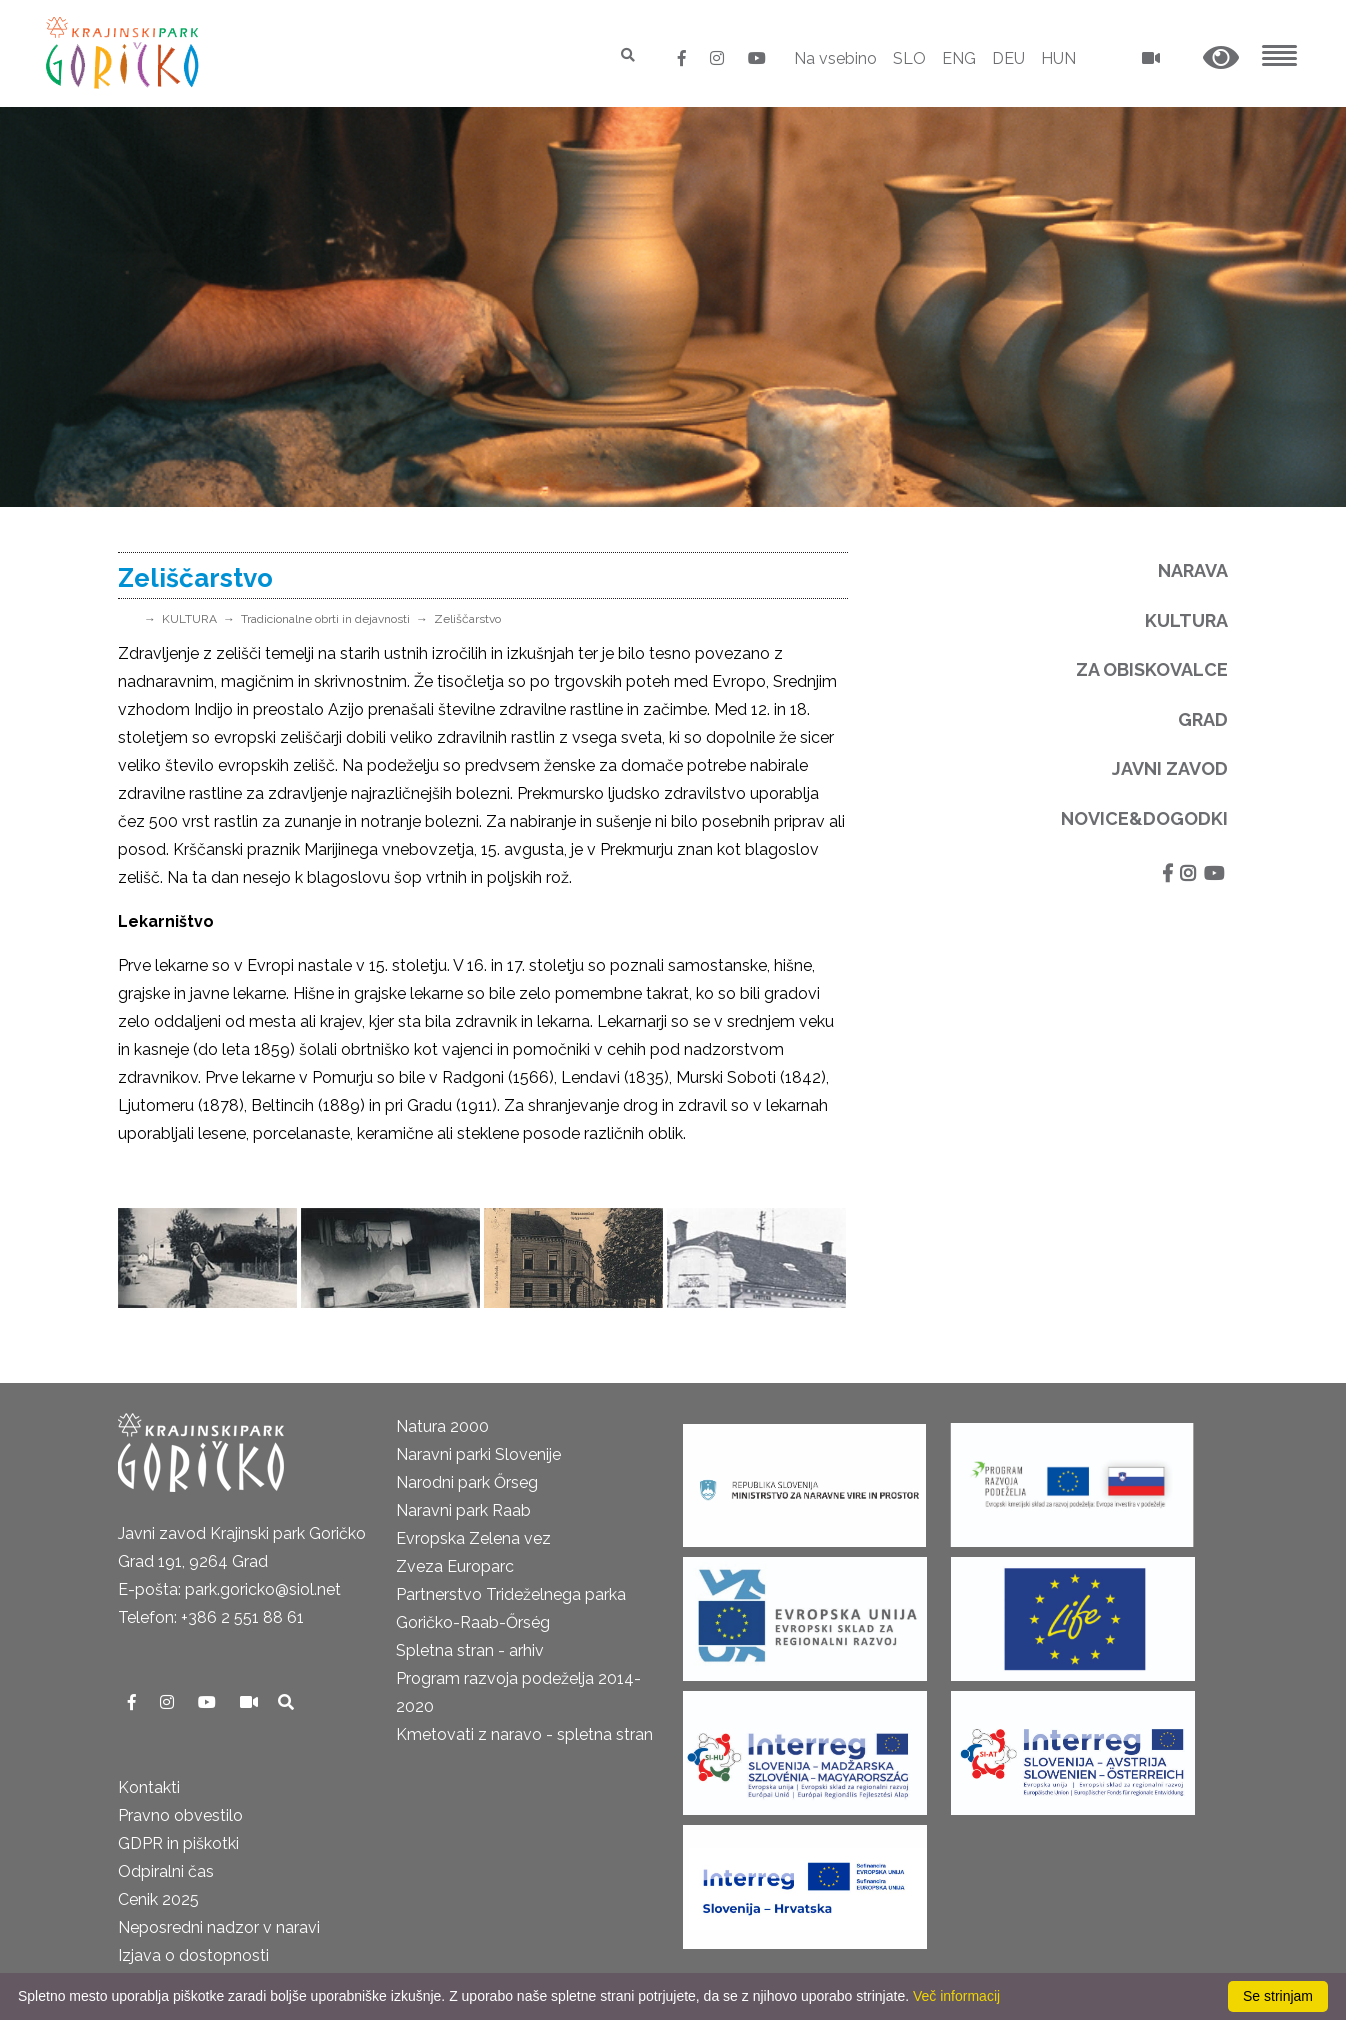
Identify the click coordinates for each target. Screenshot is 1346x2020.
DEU (1008, 58)
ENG (959, 58)
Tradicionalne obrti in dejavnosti (325, 619)
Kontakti (149, 1787)
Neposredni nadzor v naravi (219, 1927)
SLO (909, 58)
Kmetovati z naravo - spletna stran (524, 1734)
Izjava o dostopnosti (193, 1955)
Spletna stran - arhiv (470, 1650)
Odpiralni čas (166, 1871)
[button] (1221, 58)
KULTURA (189, 619)
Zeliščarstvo (467, 619)
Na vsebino (835, 58)
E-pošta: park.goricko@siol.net (229, 1589)
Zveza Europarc (455, 1566)
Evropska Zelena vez (473, 1538)
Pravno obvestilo (180, 1815)
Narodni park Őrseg (467, 1482)
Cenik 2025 (158, 1899)
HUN (1058, 58)
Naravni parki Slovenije (478, 1454)
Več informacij (956, 1996)
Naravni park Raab (463, 1510)
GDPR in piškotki (178, 1843)
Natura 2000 (442, 1426)
